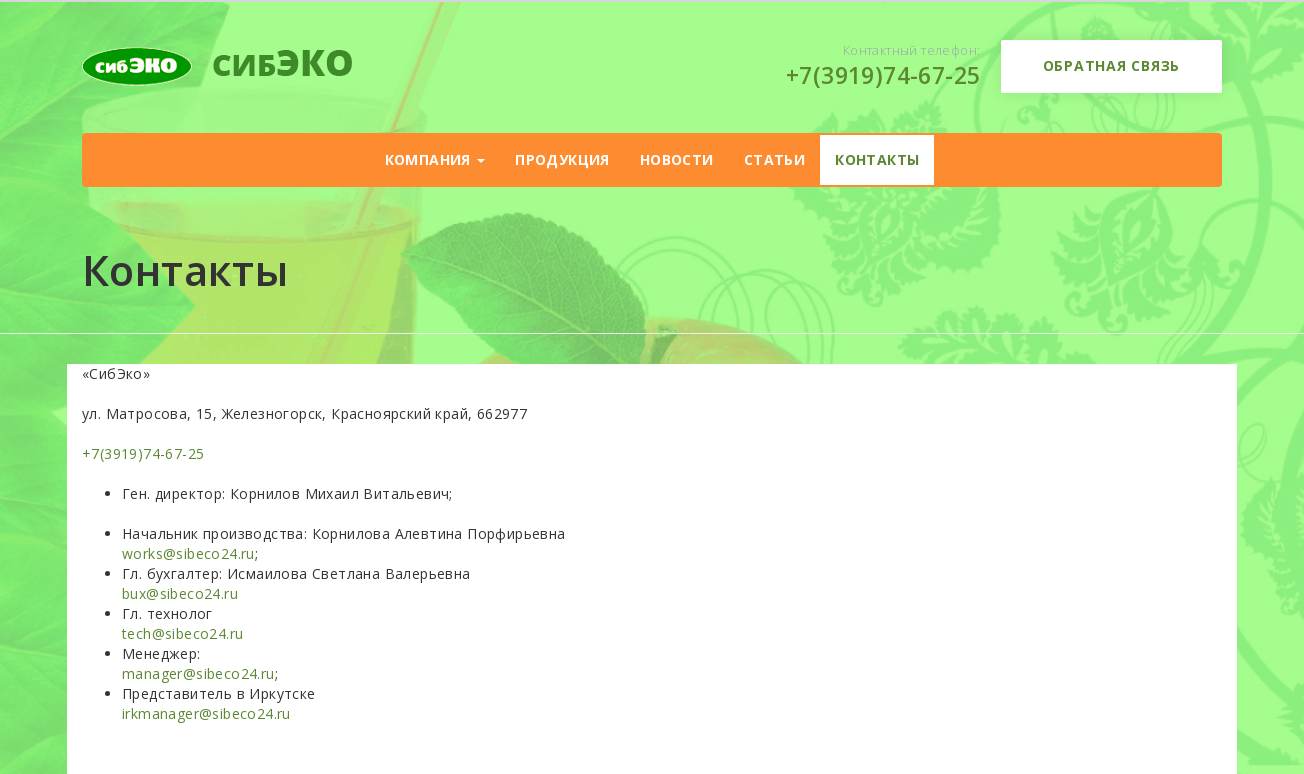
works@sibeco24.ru (188, 553)
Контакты (877, 159)
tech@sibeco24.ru (182, 633)
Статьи (774, 159)
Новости (677, 159)
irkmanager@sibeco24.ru (206, 713)
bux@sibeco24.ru (180, 593)
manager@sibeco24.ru (198, 673)
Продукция (562, 159)
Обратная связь (1112, 65)
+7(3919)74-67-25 (883, 75)
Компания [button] (435, 159)
